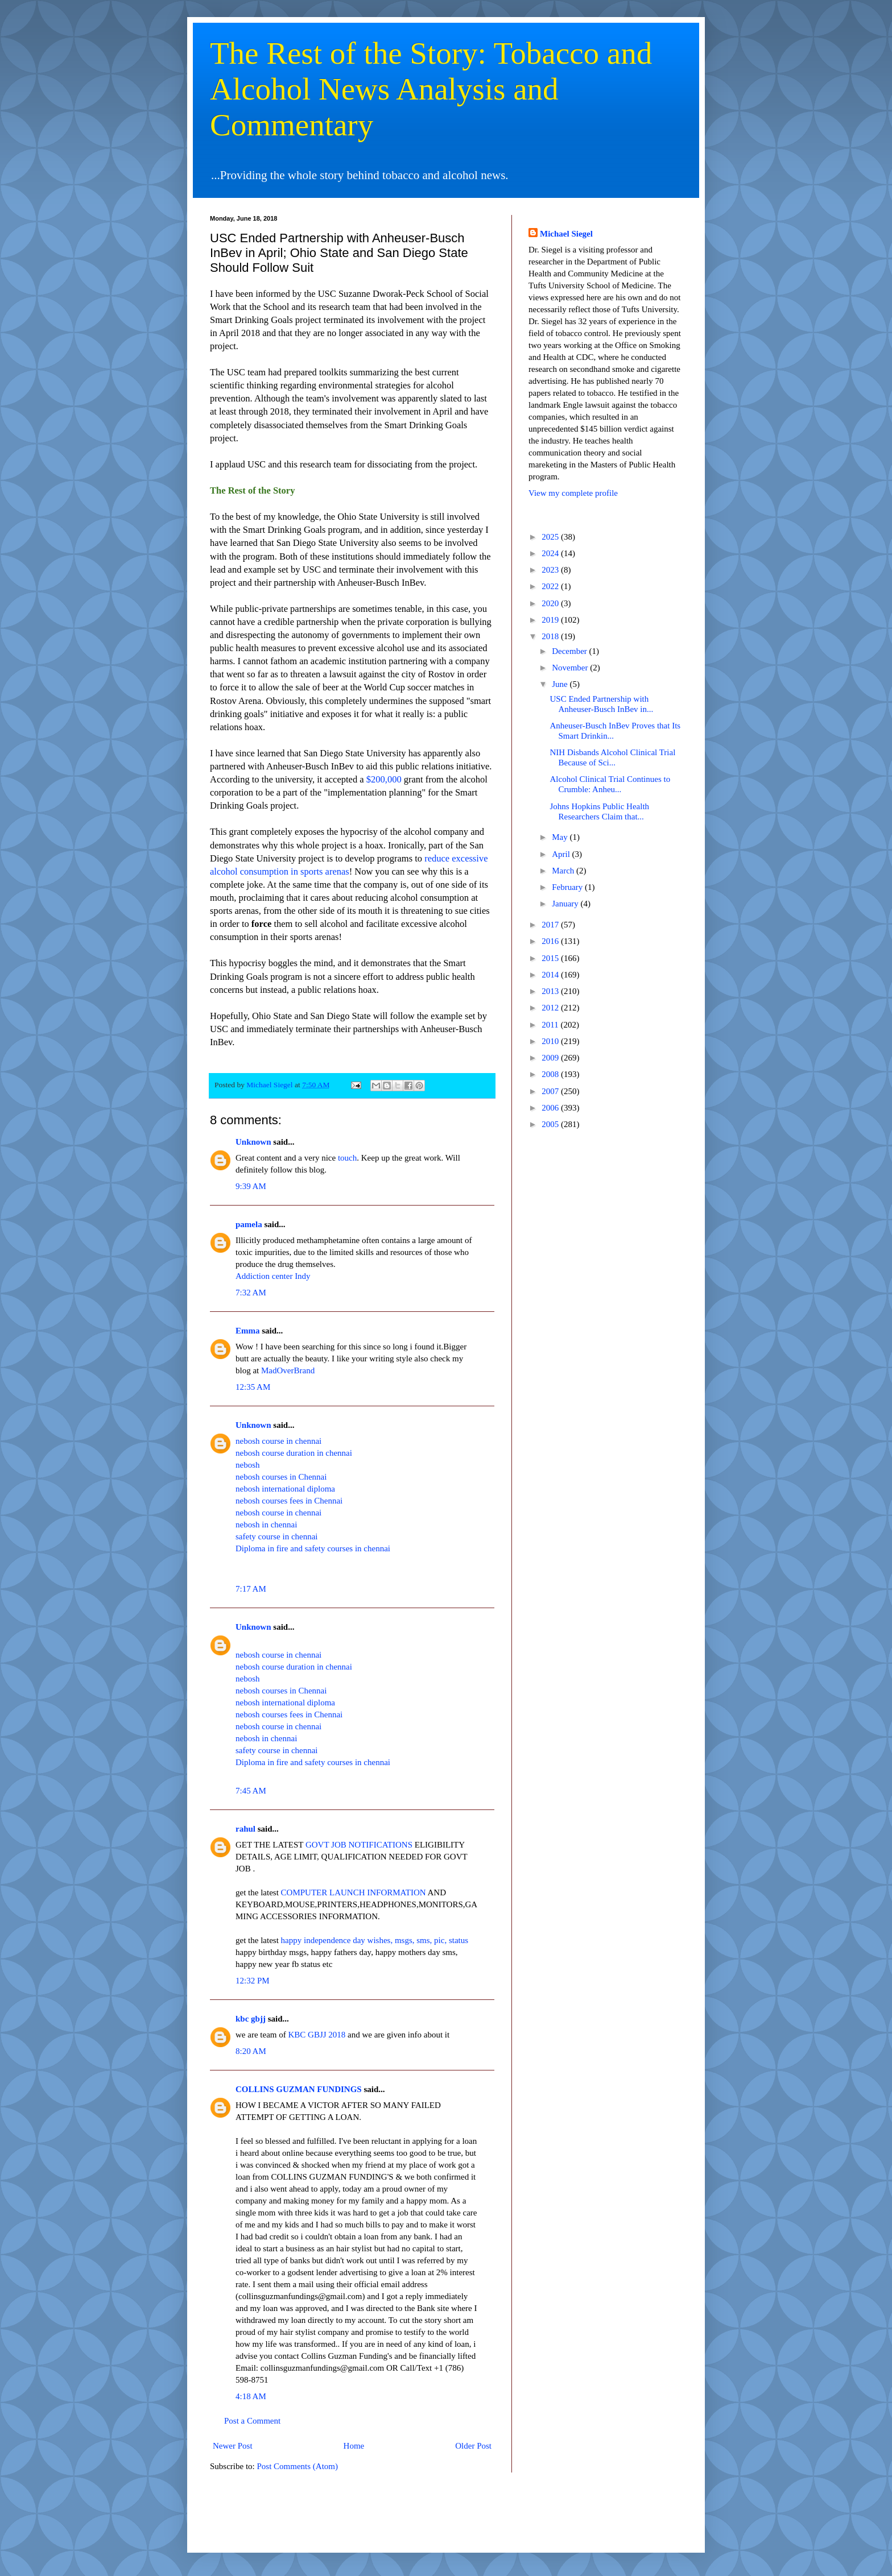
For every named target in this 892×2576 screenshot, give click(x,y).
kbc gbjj (251, 2018)
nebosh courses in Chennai (281, 1476)
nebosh (248, 1464)
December (570, 651)
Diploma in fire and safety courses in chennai (313, 1548)
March (564, 870)
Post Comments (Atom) (297, 2466)
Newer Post (233, 2445)
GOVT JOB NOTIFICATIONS (360, 1844)
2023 (551, 569)
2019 (551, 619)
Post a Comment (252, 2420)
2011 (551, 1024)
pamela (249, 1224)
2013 (551, 991)
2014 (551, 974)
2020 (551, 603)
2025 (551, 536)
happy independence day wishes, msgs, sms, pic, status (375, 1940)
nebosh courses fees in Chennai (289, 1500)
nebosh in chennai (266, 1524)
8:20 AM (251, 2051)
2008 (551, 1074)
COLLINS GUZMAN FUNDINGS (299, 2089)
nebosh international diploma (285, 1488)
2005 (551, 1124)
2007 (551, 1091)
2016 (551, 941)
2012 (551, 1007)
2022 (551, 586)
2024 (551, 553)
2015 (551, 958)
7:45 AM (251, 1790)
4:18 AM (251, 2396)
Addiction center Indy (273, 1276)
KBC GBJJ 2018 (316, 2034)
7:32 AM (251, 1292)
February (568, 887)
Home (354, 2445)
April (562, 854)
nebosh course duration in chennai (294, 1452)
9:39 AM (251, 1186)
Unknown (253, 1141)
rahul (245, 1828)
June (560, 684)
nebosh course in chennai (278, 1441)
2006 (551, 1107)
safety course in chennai (277, 1536)
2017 (551, 924)
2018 (551, 636)
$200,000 (384, 779)
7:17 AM (251, 1588)
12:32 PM (253, 1980)
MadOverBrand (288, 1370)
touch (347, 1157)
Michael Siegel (566, 233)
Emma (248, 1330)
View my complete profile (573, 493)
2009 (551, 1057)
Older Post (473, 2445)
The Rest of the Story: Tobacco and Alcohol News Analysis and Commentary (431, 89)
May (560, 837)
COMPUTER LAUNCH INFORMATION (354, 1892)
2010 (551, 1041)
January (566, 903)
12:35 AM (253, 1386)
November (571, 667)
